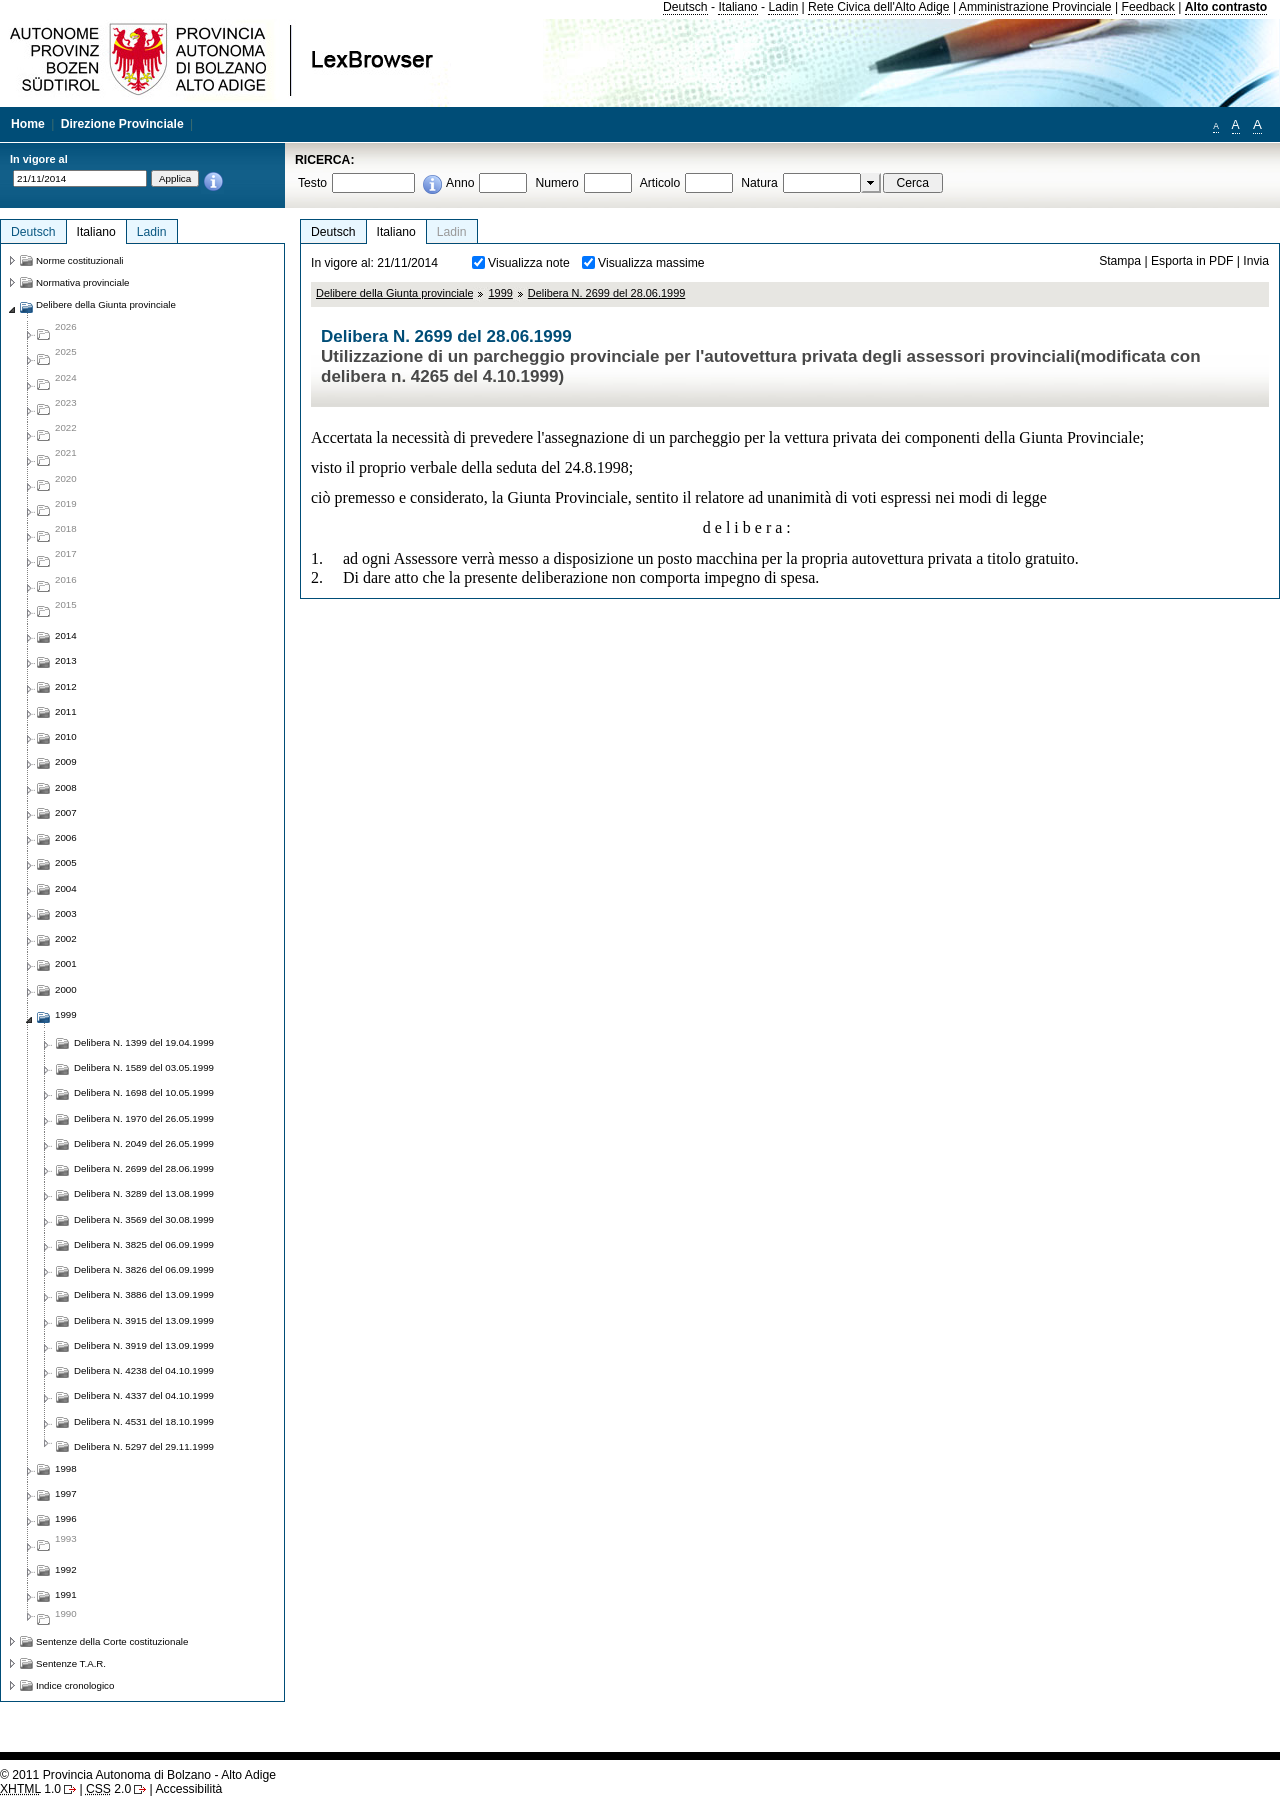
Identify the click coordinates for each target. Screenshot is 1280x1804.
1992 (66, 1569)
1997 (66, 1493)
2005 (66, 862)
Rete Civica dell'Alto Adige (879, 7)
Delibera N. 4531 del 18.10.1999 (144, 1421)
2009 (66, 761)
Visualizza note (529, 263)
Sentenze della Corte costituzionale (112, 1641)
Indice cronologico (75, 1685)
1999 (500, 293)
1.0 (30, 1789)
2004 (66, 888)
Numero (556, 183)
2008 (66, 787)
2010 (66, 736)
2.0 (108, 1789)
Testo (312, 183)
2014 (66, 635)
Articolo (660, 183)
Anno (460, 183)
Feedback (1147, 7)
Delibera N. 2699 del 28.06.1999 (607, 293)
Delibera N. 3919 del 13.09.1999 (144, 1345)
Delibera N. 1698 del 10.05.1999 (144, 1092)
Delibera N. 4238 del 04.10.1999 (144, 1370)
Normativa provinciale (82, 282)
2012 (66, 686)
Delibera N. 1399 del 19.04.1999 (144, 1042)
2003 (66, 913)
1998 (66, 1468)
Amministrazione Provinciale (1035, 7)
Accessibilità (188, 1789)
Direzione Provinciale (122, 124)
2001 (66, 963)
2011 (66, 711)
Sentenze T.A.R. (71, 1663)
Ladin (783, 7)
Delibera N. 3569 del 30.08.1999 (144, 1219)
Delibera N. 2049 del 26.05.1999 (144, 1143)
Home (28, 124)
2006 (66, 837)
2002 (66, 938)
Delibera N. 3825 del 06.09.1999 (144, 1244)
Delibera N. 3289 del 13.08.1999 (144, 1193)
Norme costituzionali (80, 260)
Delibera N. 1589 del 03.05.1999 (144, 1067)
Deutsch (685, 7)
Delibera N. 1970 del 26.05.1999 (144, 1118)
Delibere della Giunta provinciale (394, 293)
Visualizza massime (651, 263)
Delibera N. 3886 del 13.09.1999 (144, 1294)
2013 (66, 660)
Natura (759, 183)
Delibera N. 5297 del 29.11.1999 (144, 1446)
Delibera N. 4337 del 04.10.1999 (144, 1395)
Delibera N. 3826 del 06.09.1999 (144, 1269)
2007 (66, 812)
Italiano (737, 7)
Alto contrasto (1226, 7)
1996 (66, 1518)
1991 (66, 1594)
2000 (66, 989)
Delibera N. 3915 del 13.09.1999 (144, 1320)
